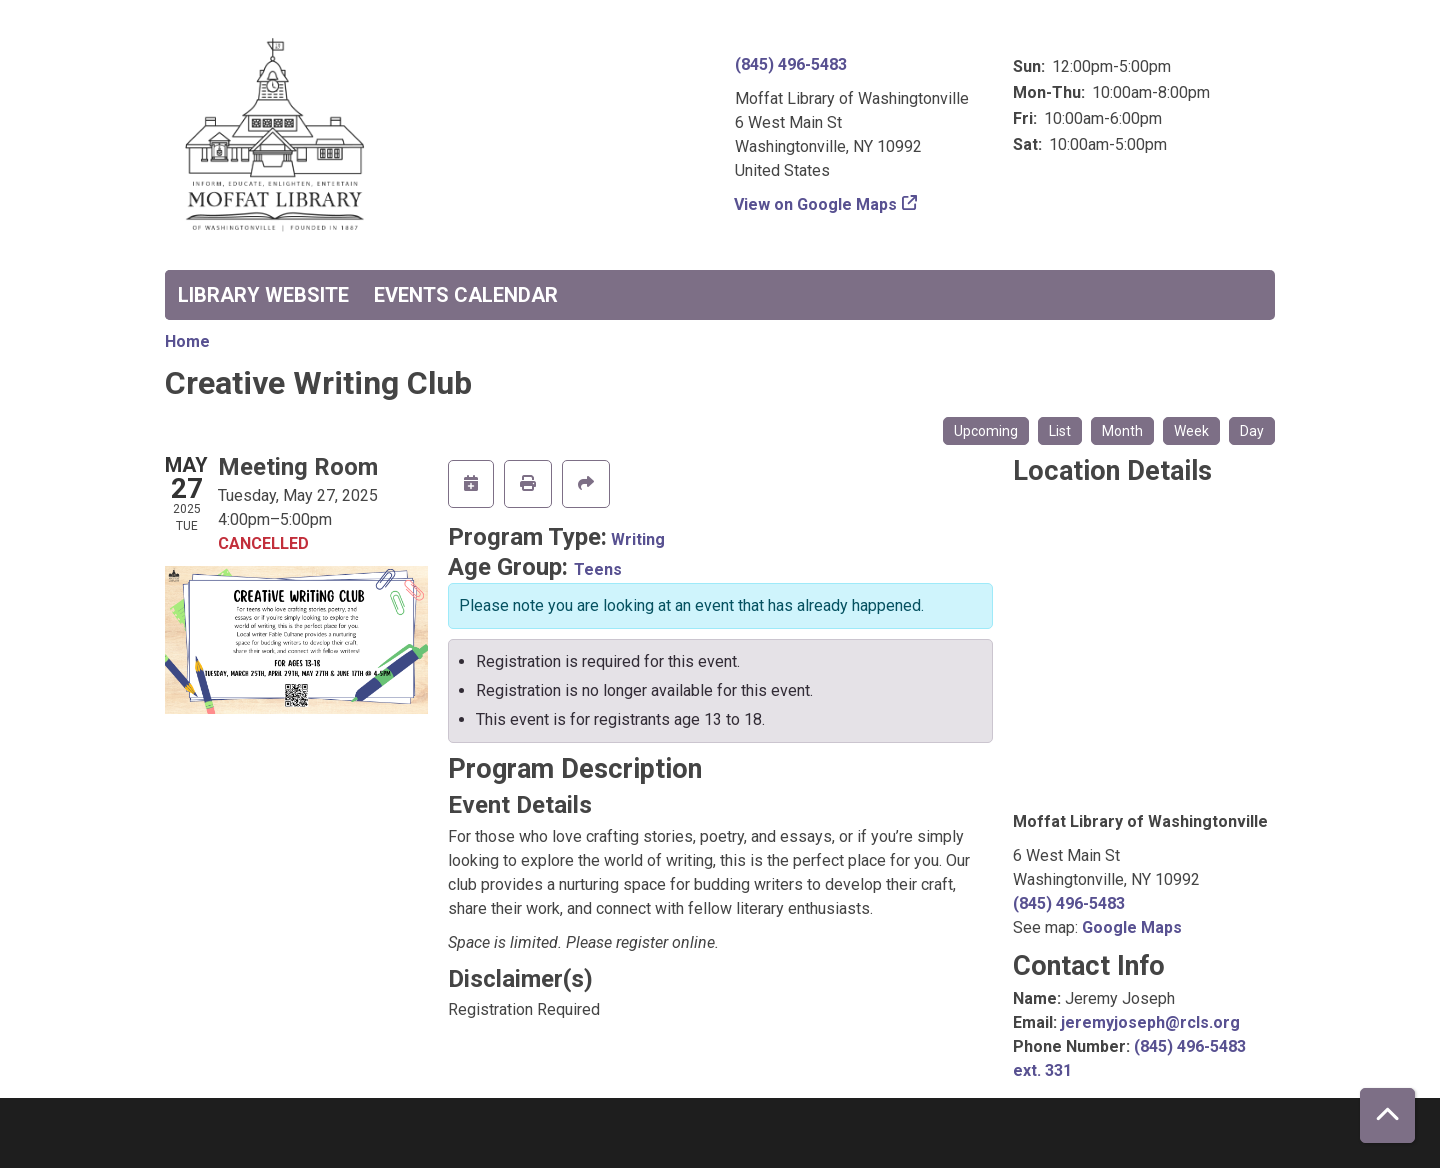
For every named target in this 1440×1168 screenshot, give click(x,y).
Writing (638, 539)
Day (1252, 431)
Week (1191, 431)
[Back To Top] (1387, 1115)
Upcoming (986, 431)
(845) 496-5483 (791, 64)
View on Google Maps (816, 204)
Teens (598, 569)
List (1060, 431)
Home (187, 341)
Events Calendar (466, 295)
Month (1122, 431)
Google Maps (1132, 927)
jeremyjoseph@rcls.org (1150, 1022)
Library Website (263, 295)
